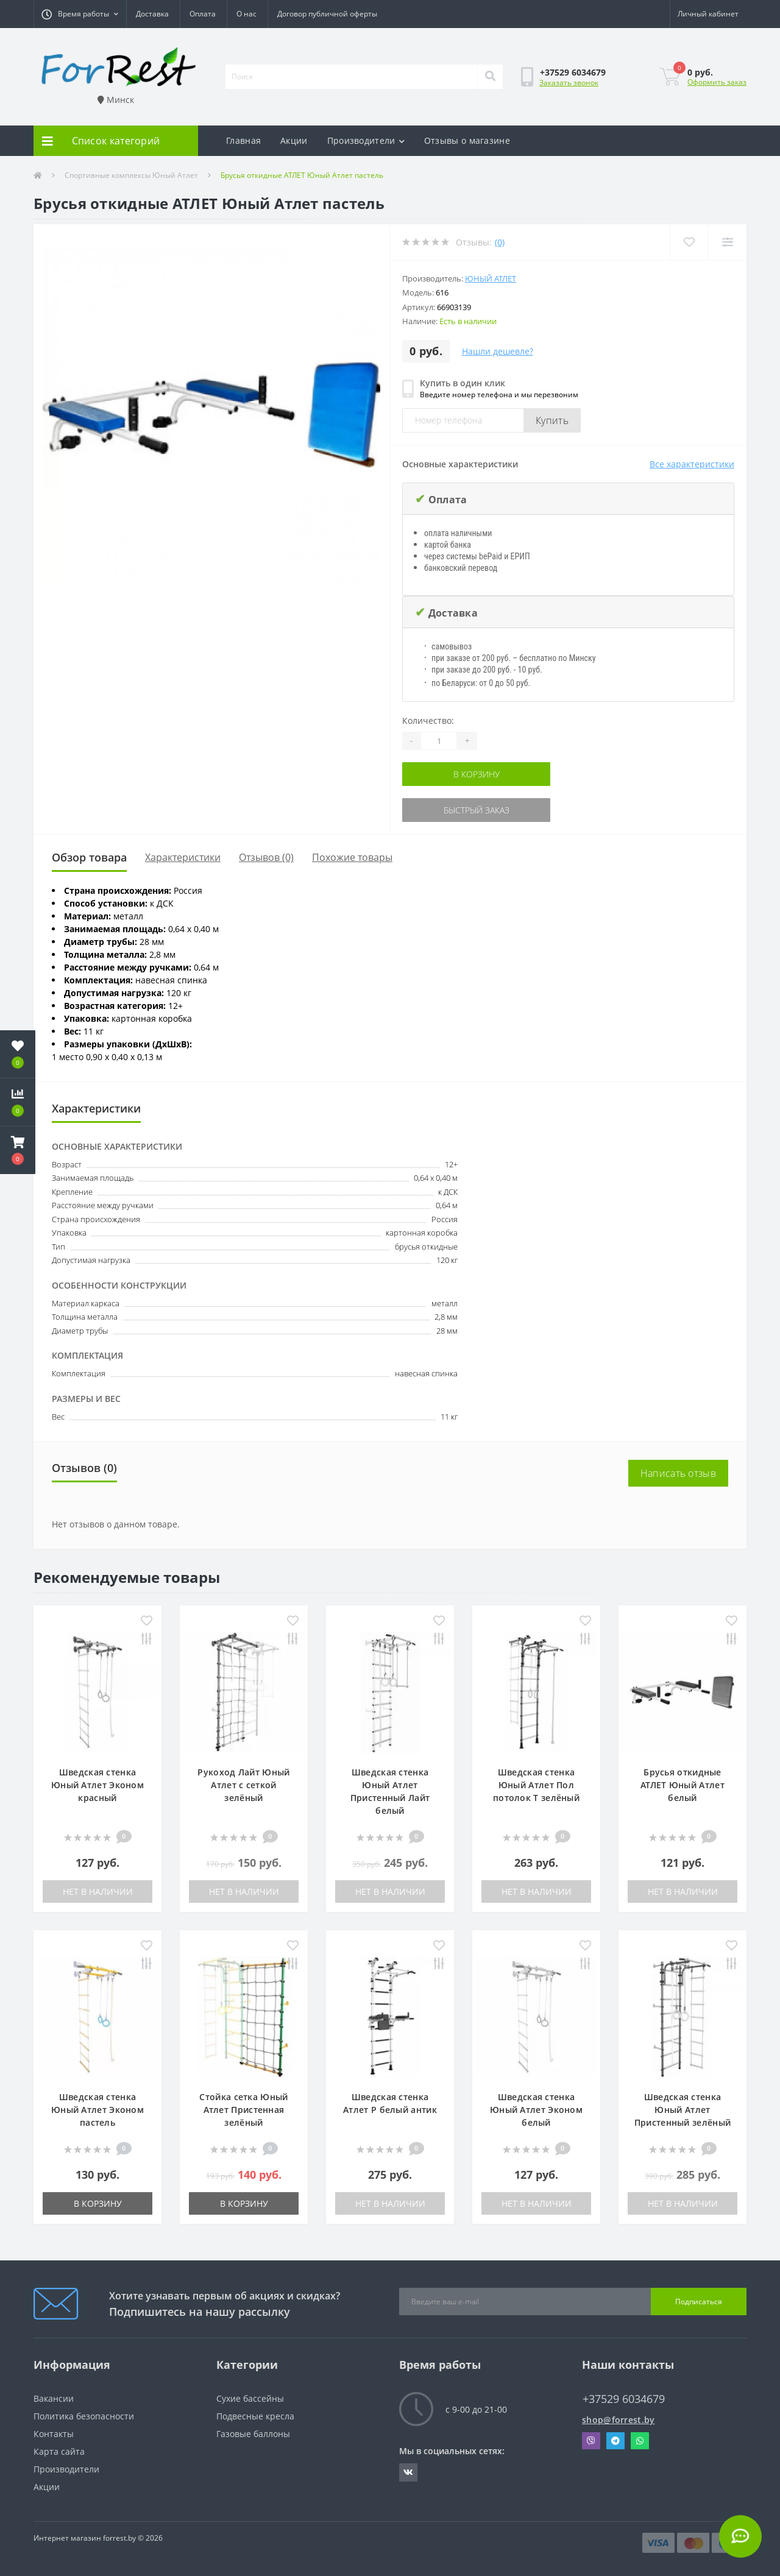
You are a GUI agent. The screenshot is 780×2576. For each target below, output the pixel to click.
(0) (500, 242)
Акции (294, 140)
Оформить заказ (716, 82)
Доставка (152, 14)
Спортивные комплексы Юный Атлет (131, 175)
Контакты (54, 2434)
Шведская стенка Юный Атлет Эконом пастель (97, 2109)
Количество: (428, 720)
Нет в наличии (98, 1891)
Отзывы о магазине (467, 140)
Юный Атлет (490, 278)
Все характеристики (692, 464)
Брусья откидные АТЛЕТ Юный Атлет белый (682, 1784)
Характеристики (183, 857)
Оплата (203, 14)
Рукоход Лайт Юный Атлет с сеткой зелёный (243, 1784)
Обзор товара (89, 857)
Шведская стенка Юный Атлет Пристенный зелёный (682, 2109)
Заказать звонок (568, 82)
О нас (246, 14)
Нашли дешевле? (497, 351)
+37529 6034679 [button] (624, 2399)
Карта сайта (59, 2451)
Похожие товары (352, 857)
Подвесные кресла (255, 2416)
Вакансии (54, 2398)
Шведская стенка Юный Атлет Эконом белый (536, 2109)
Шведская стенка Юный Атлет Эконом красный (97, 1784)
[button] (80, 14)
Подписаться (698, 2301)
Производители (366, 140)
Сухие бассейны (250, 2398)
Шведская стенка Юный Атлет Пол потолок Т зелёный (536, 1784)
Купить (552, 420)
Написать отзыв (678, 1473)
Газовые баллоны (253, 2434)
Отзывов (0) (266, 857)
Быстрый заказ (476, 810)
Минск (116, 99)
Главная (243, 140)
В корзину (476, 774)
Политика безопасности (84, 2416)
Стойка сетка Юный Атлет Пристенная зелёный (243, 2109)
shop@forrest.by (618, 2420)
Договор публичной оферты (327, 14)
